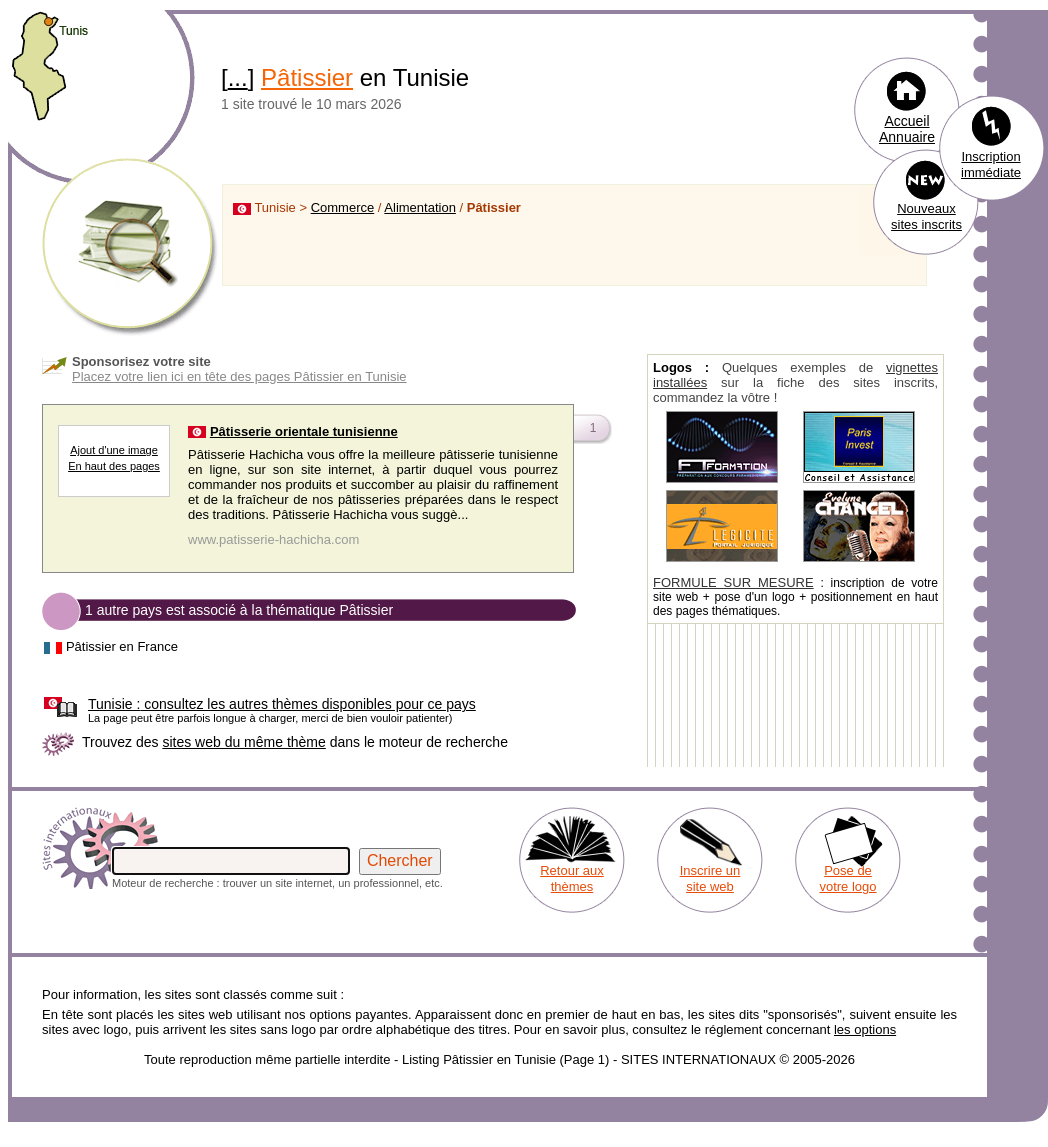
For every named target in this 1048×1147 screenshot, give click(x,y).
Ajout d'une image (114, 450)
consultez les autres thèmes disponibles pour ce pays (282, 704)
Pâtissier (307, 77)
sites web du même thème (243, 742)
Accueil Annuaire (907, 129)
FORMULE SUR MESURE (733, 582)
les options (865, 1029)
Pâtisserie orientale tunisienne (304, 431)
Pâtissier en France (122, 646)
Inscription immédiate (991, 164)
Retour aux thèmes (572, 878)
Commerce (343, 207)
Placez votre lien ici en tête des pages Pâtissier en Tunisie (239, 376)
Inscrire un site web (710, 878)
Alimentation (420, 207)
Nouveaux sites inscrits (926, 216)
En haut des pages (114, 466)
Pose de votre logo (847, 878)
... (238, 77)
